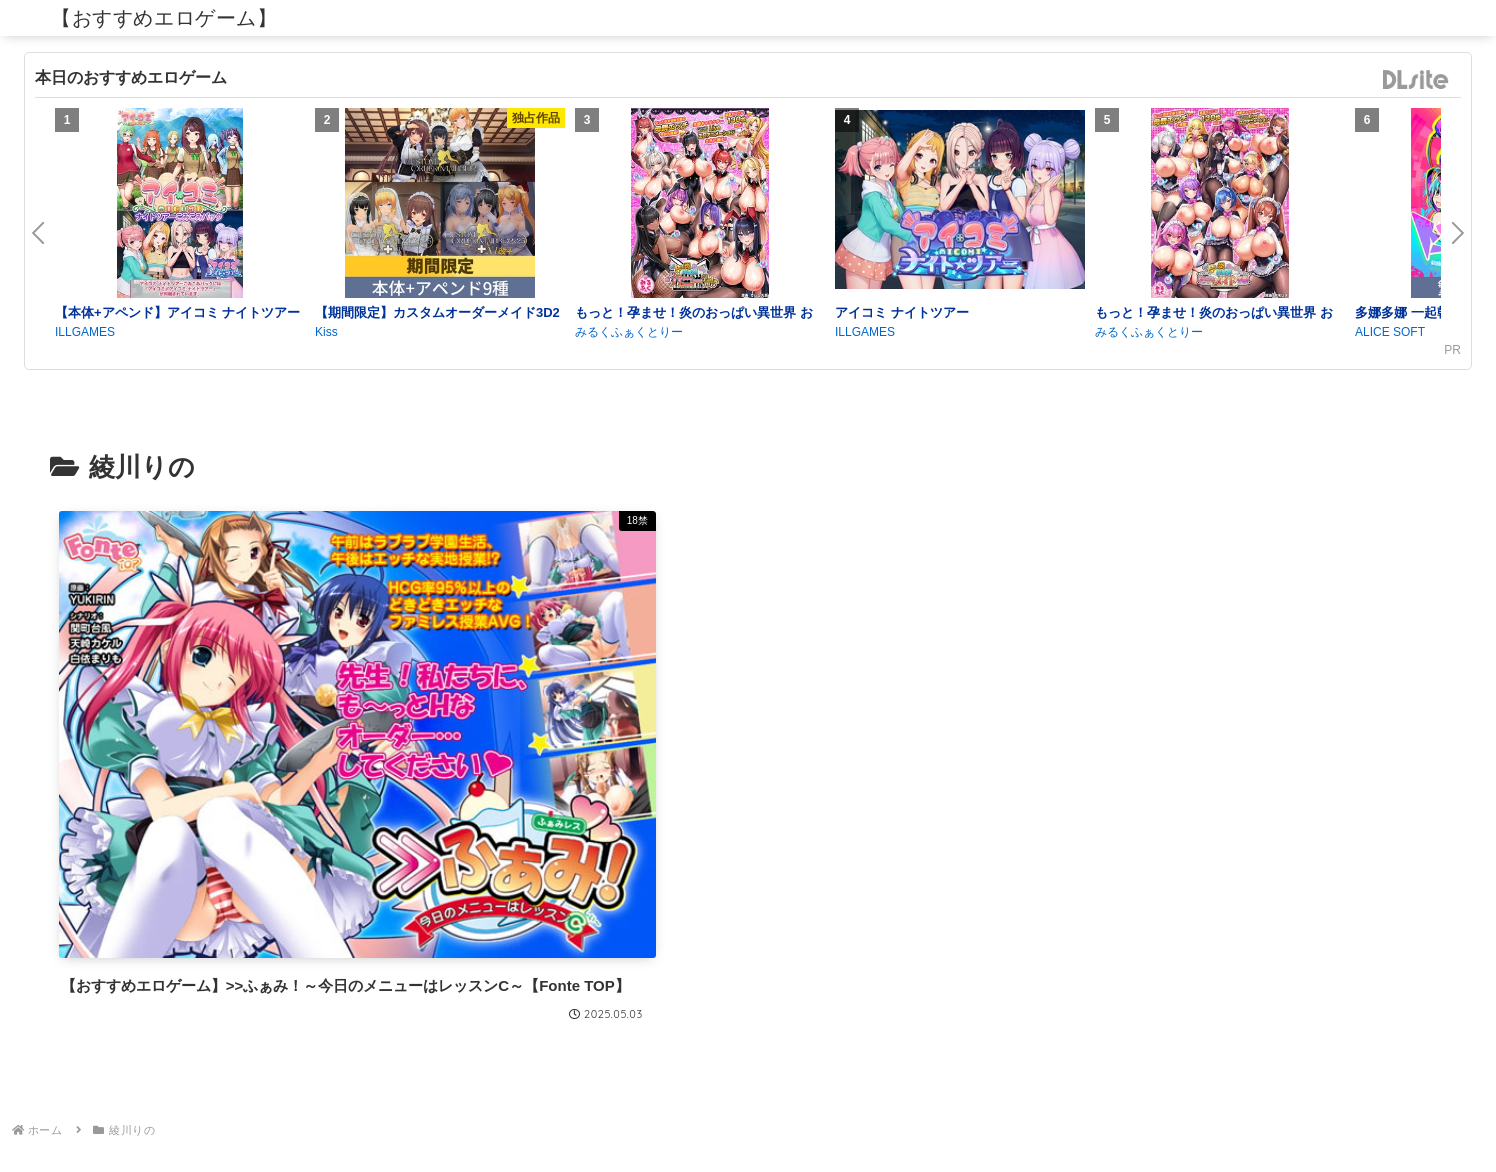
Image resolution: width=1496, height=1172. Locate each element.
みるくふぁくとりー (629, 332)
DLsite (1416, 80)
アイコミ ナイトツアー (902, 312)
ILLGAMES (85, 332)
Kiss (326, 332)
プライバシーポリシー (748, 1109)
